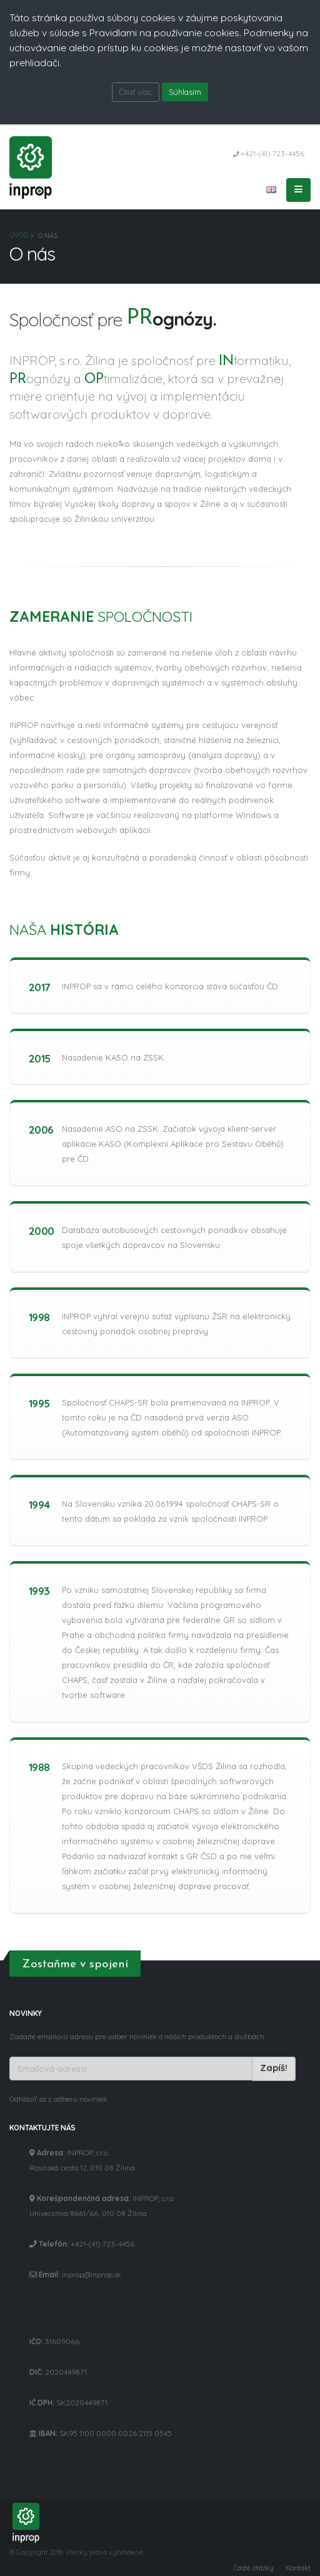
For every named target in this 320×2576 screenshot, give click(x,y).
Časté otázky (253, 2568)
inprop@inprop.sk (91, 2274)
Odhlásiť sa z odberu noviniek (58, 2099)
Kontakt (298, 2568)
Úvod (18, 235)
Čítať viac (135, 92)
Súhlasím (185, 92)
